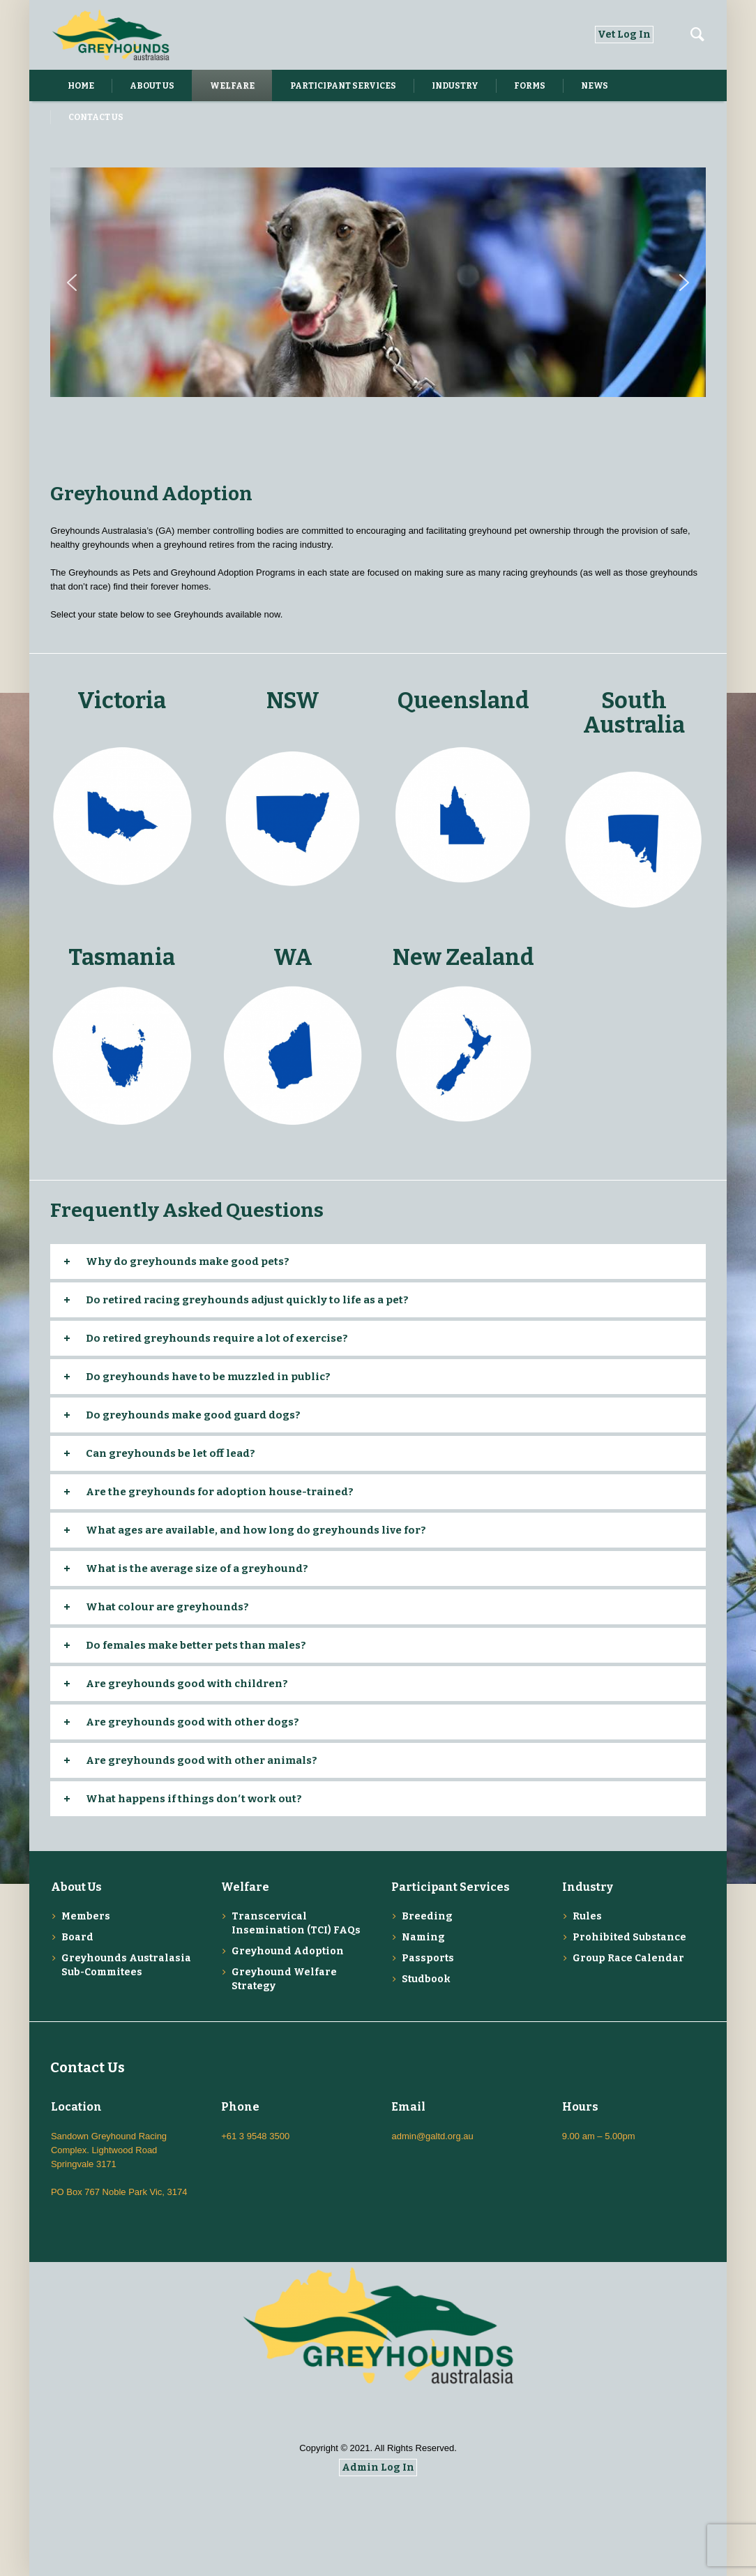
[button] (72, 282)
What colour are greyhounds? (167, 1607)
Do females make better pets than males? (196, 1645)
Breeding (427, 1916)
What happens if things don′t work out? (194, 1798)
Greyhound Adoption (288, 1951)
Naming (423, 1937)
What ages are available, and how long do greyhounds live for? (256, 1530)
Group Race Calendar (628, 1958)
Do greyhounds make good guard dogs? (193, 1415)
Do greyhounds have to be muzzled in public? (208, 1376)
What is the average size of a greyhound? (197, 1568)
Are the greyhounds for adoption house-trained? (220, 1491)
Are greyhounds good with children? (187, 1683)
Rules (587, 1916)
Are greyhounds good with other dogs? (192, 1722)
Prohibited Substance (629, 1937)
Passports (428, 1958)
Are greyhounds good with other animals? (201, 1760)
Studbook (426, 1979)
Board (77, 1937)
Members (85, 1916)
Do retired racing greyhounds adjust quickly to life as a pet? (247, 1300)
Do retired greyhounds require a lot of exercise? (217, 1338)
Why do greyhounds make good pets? (187, 1261)
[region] (378, 283)
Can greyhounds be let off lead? (170, 1453)
